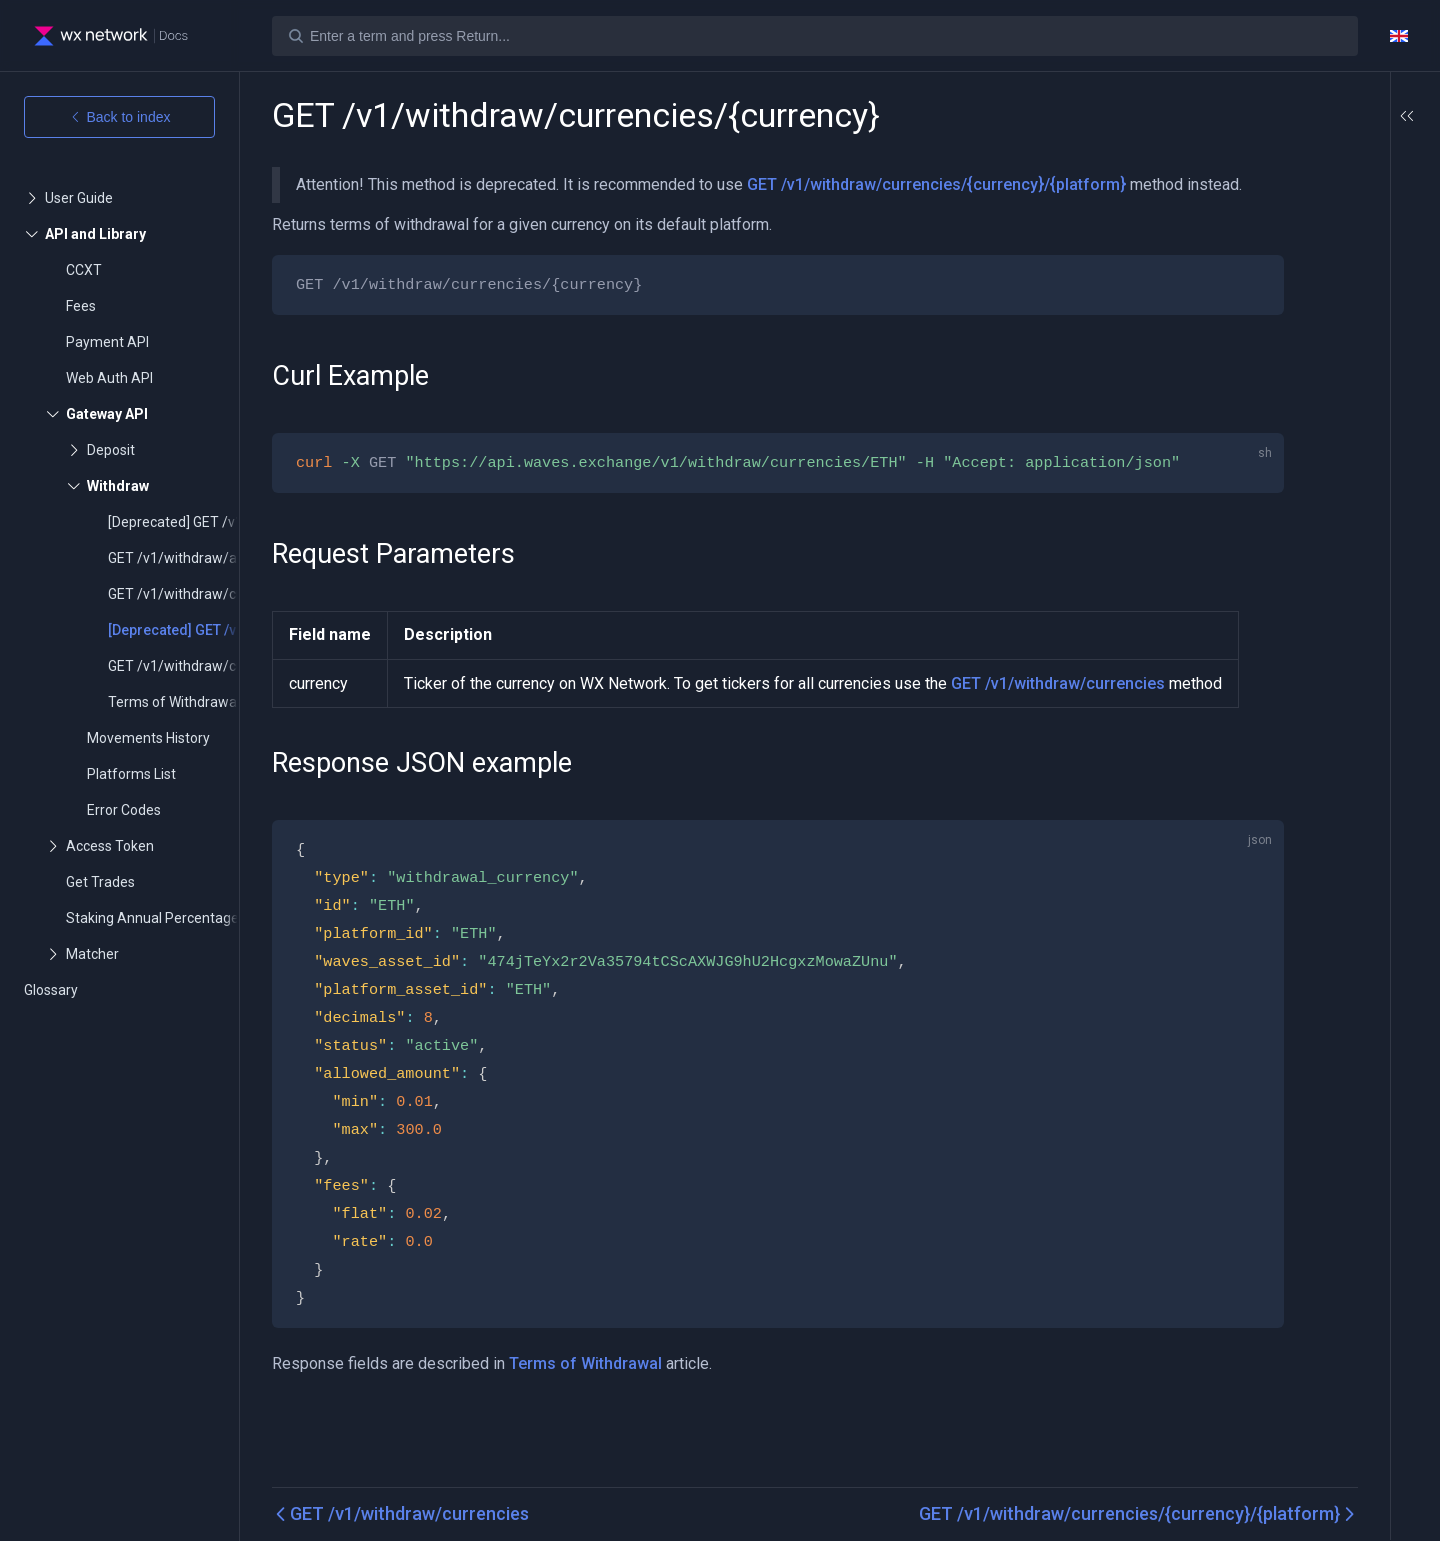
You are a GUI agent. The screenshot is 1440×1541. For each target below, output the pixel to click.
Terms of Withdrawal (585, 1447)
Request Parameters (1321, 204)
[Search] (815, 36)
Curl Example (1324, 170)
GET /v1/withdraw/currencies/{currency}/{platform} (936, 184)
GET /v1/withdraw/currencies (1057, 739)
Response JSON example (1335, 246)
